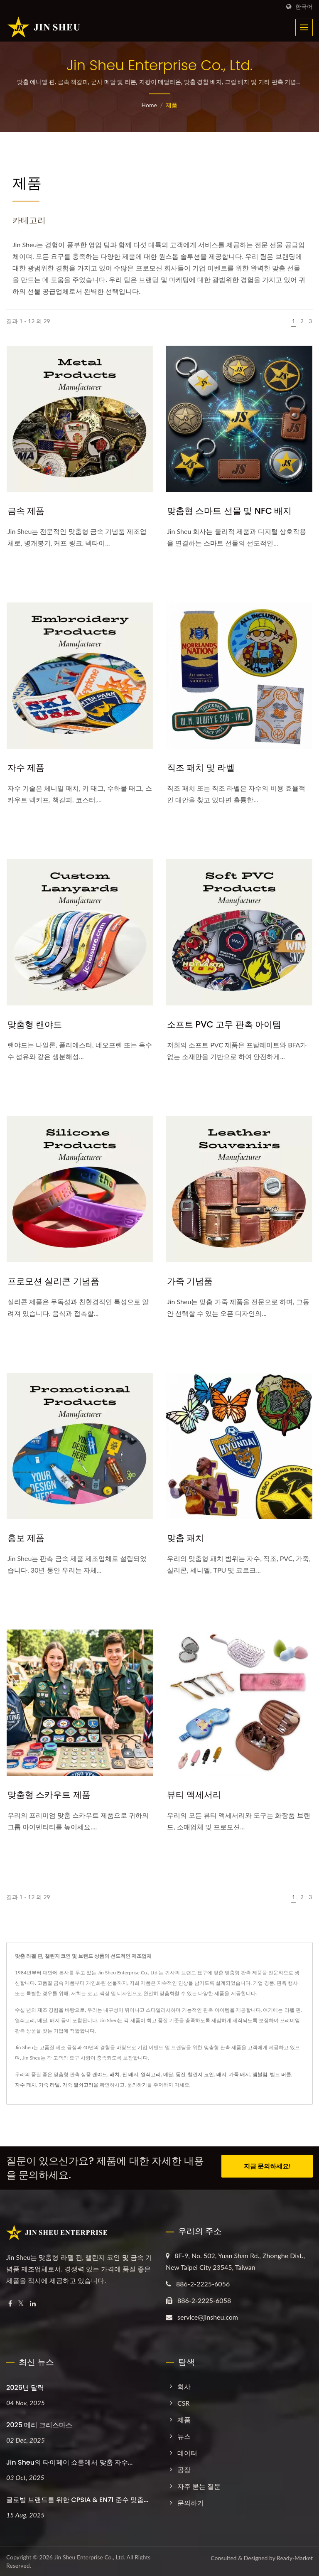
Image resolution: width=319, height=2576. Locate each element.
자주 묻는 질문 (199, 2486)
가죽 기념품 (190, 1281)
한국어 (304, 6)
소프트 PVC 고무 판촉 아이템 (224, 1024)
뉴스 (184, 2436)
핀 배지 (130, 2074)
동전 (181, 2074)
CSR (183, 2403)
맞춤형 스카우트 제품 (49, 1795)
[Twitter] (21, 2303)
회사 (184, 2386)
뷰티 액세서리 (194, 1795)
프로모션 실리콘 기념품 (53, 1281)
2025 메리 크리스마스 (39, 2425)
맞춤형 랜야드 (34, 1024)
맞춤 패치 (185, 1538)
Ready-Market (295, 2557)
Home (149, 104)
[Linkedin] (33, 2303)
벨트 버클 (280, 2074)
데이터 (187, 2453)
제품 (171, 104)
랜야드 (99, 2074)
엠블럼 (260, 2074)
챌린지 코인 (201, 2074)
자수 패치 (25, 2085)
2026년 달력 (25, 2387)
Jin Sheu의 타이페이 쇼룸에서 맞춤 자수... (69, 2462)
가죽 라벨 (49, 2085)
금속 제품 (25, 511)
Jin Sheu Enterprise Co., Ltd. (89, 2557)
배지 (221, 2074)
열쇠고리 (151, 2074)
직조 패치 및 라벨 (201, 768)
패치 (115, 2074)
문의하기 (137, 2085)
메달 (168, 2074)
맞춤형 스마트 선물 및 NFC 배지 (229, 511)
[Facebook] (10, 2303)
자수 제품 (25, 768)
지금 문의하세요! (267, 2166)
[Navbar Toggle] (304, 27)
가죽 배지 (239, 2074)
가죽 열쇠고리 (77, 2085)
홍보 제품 (25, 1538)
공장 (184, 2469)
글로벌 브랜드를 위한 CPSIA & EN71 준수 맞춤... (77, 2500)
